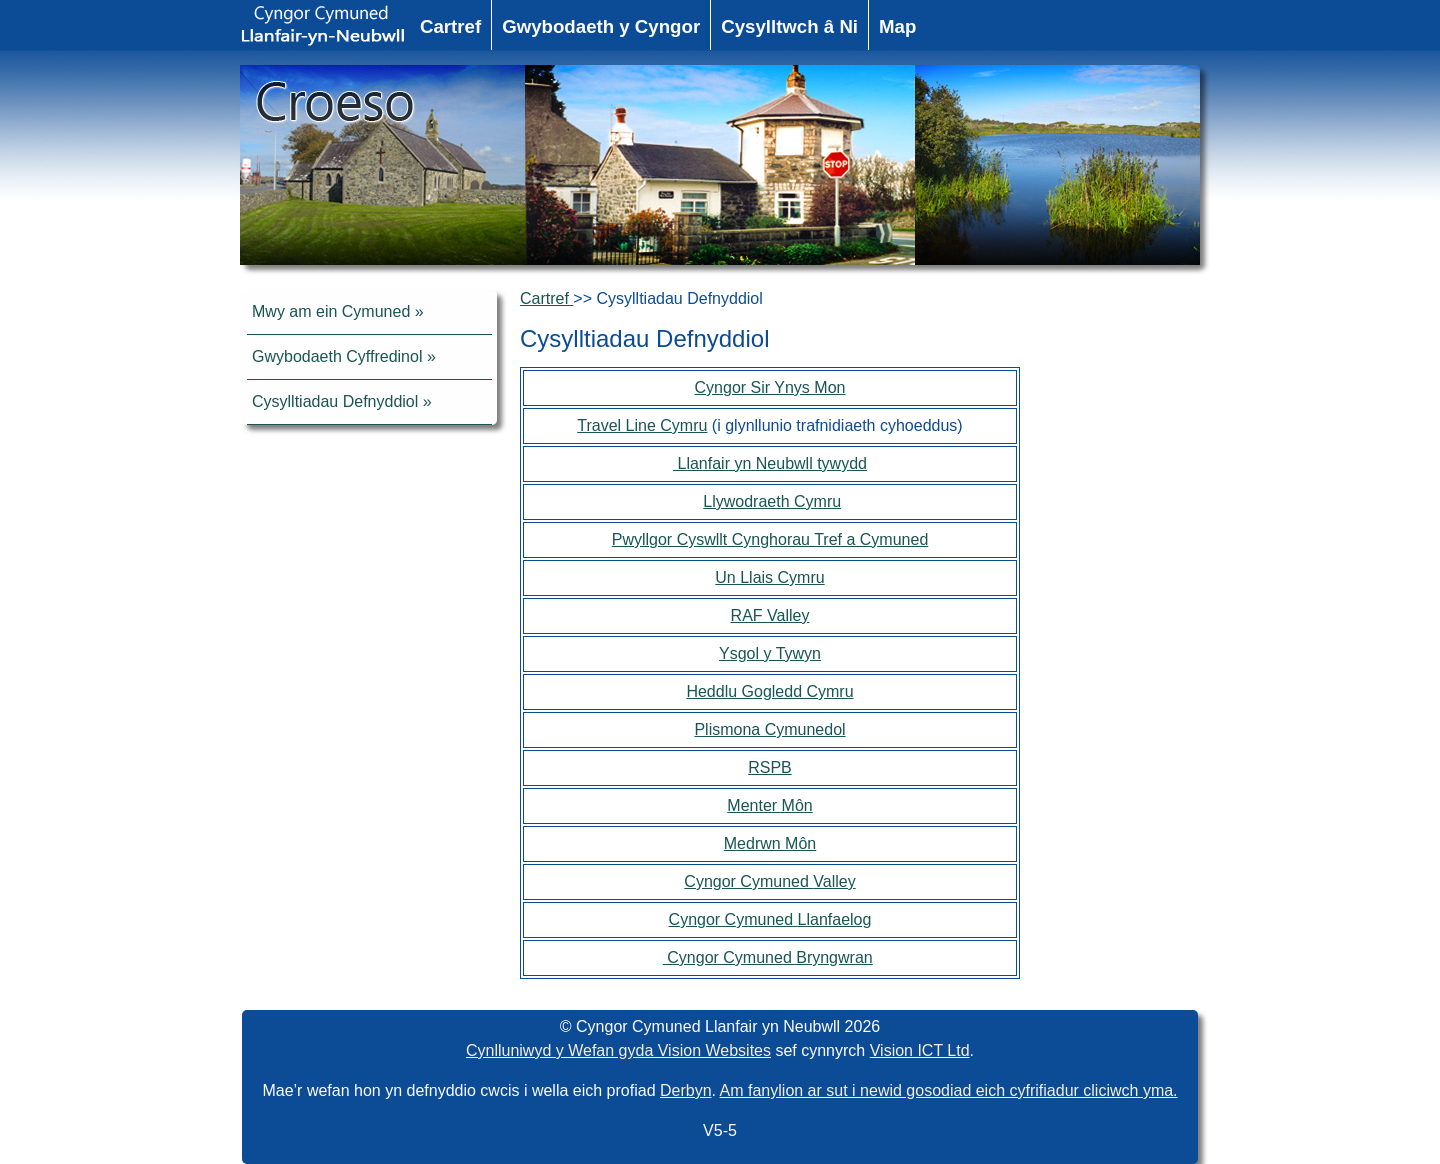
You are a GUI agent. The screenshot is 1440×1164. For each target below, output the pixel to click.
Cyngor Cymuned (748, 881)
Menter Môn (769, 805)
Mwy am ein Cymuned (331, 311)
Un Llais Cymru (769, 577)
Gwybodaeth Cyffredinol (337, 356)
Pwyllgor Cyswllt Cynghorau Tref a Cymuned (770, 539)
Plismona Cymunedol (769, 729)
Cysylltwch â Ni (789, 26)
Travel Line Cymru (642, 425)
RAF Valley (770, 615)
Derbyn (686, 1090)
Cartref (450, 26)
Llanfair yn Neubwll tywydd (770, 463)
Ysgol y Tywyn (770, 653)
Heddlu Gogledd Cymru (769, 691)
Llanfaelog (835, 919)
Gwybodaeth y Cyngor (601, 26)
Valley (834, 881)
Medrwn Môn (770, 843)
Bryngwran (834, 957)
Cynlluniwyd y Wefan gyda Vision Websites (618, 1050)
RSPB (770, 767)
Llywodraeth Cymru (772, 501)
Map (897, 26)
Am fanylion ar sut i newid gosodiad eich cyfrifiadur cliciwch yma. (949, 1090)
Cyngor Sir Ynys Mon (770, 387)
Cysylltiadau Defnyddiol (335, 401)
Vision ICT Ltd (920, 1050)
